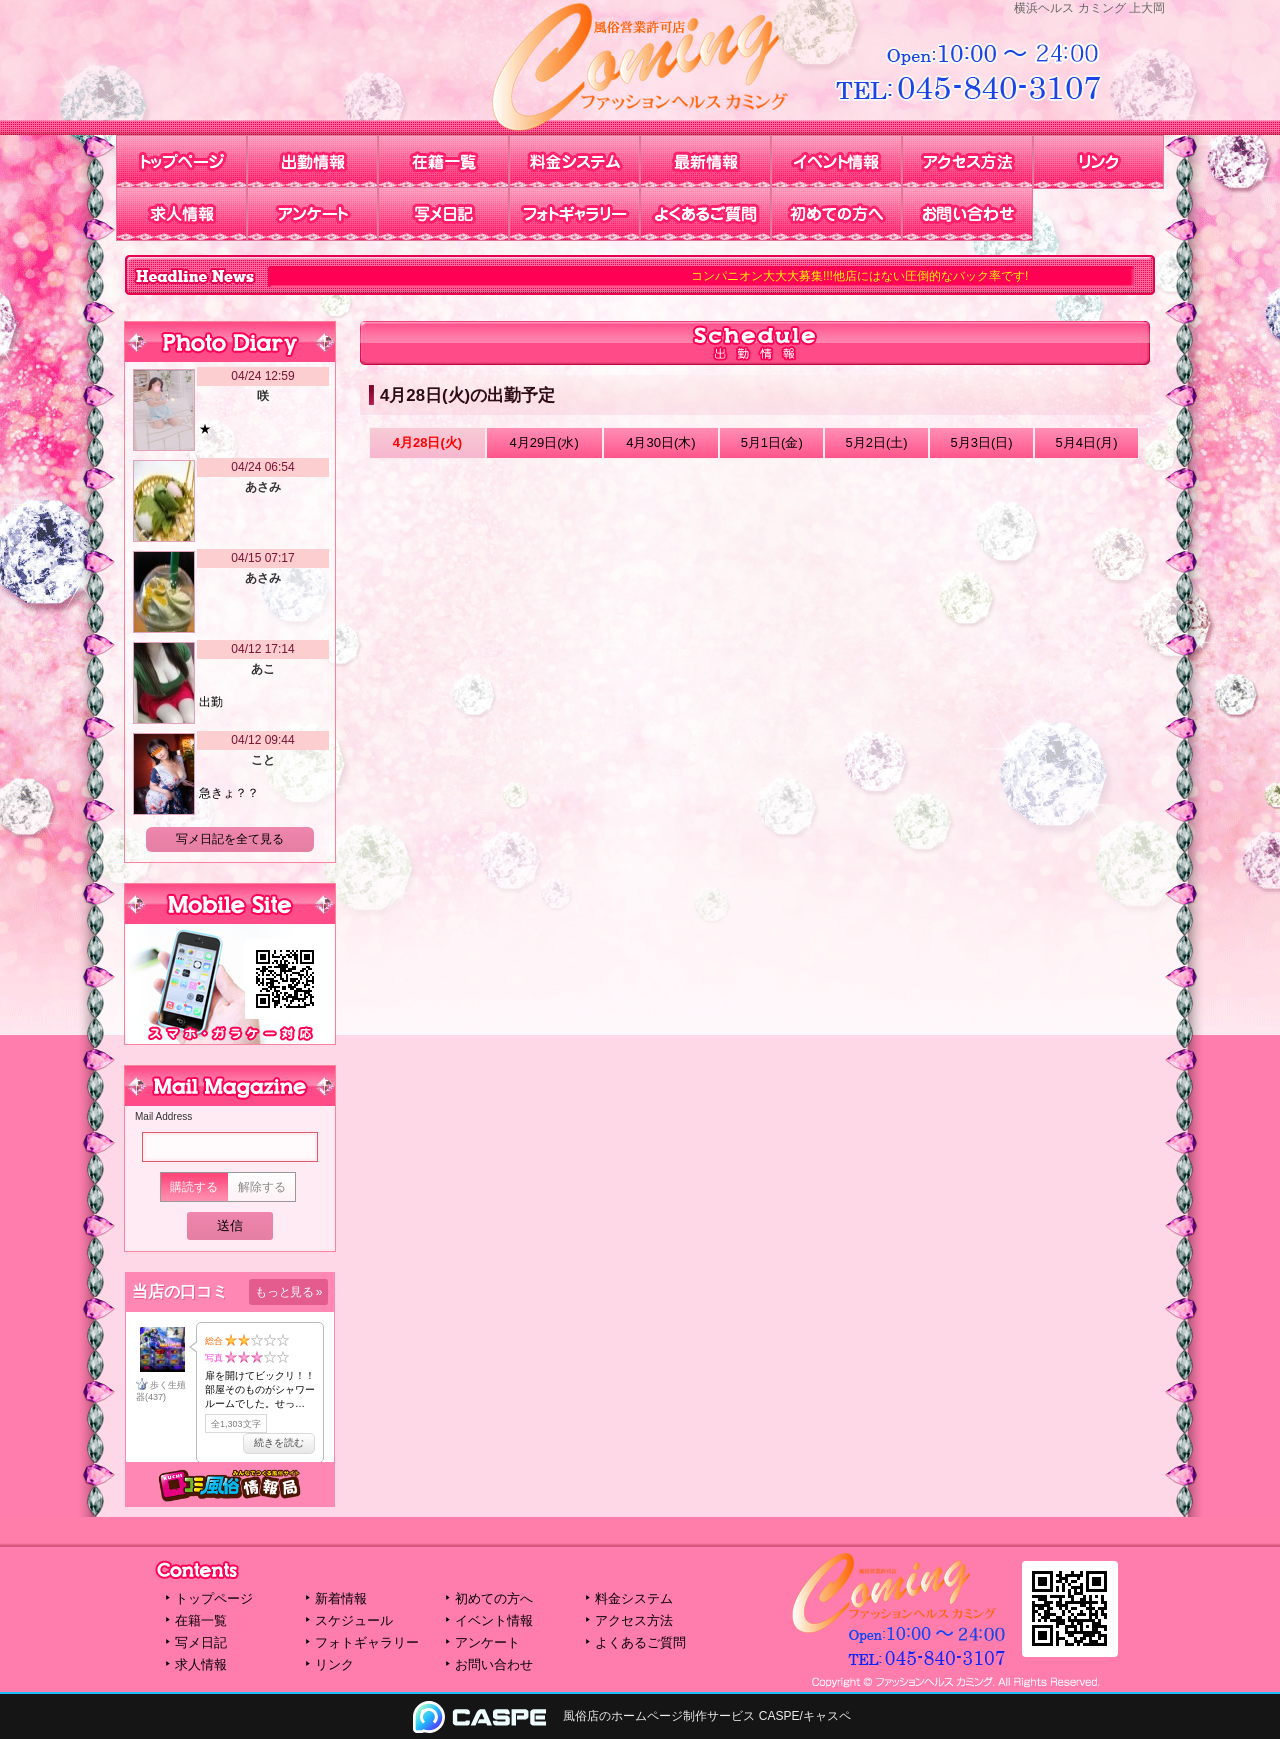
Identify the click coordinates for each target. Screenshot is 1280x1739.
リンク (1098, 162)
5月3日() (981, 442)
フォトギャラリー (574, 214)
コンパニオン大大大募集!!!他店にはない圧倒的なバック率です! (869, 276)
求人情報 (181, 214)
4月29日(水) (543, 442)
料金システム (574, 162)
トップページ (181, 162)
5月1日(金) (772, 442)
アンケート (312, 214)
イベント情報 (836, 162)
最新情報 (705, 162)
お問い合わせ (967, 214)
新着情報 (341, 1598)
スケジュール (354, 1620)
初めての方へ (836, 214)
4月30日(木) (660, 442)
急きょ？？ (229, 793)
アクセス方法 (967, 162)
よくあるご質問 (705, 214)
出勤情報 (312, 162)
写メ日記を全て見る (230, 839)
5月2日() (877, 442)
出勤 (211, 702)
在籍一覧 (443, 162)
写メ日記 (443, 214)
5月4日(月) (1086, 442)
